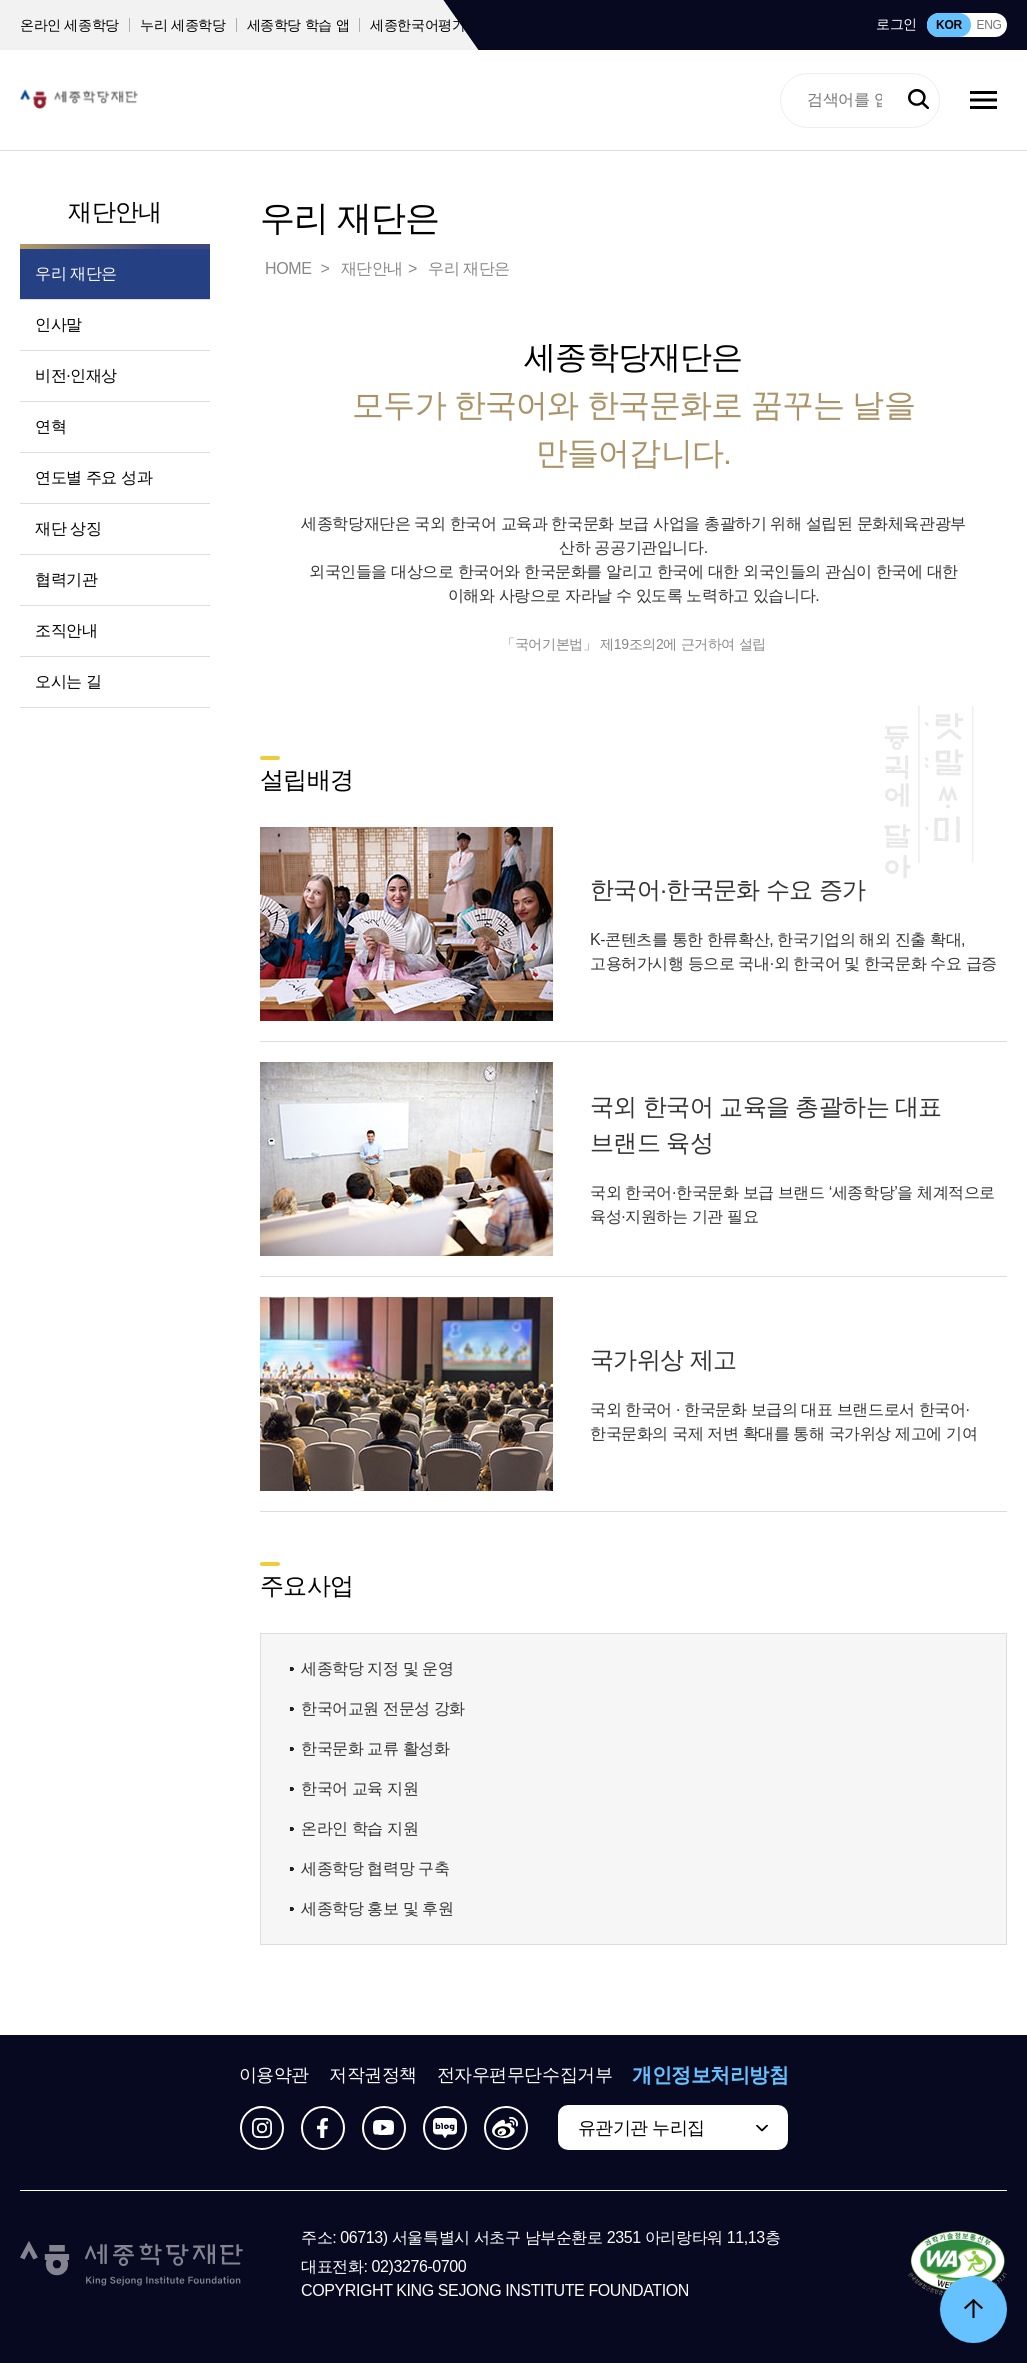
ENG (988, 25)
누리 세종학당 (182, 25)
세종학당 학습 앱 (298, 25)
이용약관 (274, 2075)
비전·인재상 (76, 375)
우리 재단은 (76, 273)
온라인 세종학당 (69, 25)
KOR (949, 25)
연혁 (50, 426)
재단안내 (115, 211)
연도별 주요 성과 (93, 477)
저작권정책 (373, 2075)
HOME (290, 268)
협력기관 (66, 579)
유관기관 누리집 (641, 2128)
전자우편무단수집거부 (525, 2075)
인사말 (58, 324)
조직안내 (66, 630)
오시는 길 (68, 681)
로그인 (896, 24)
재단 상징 (68, 528)
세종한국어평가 (418, 25)
